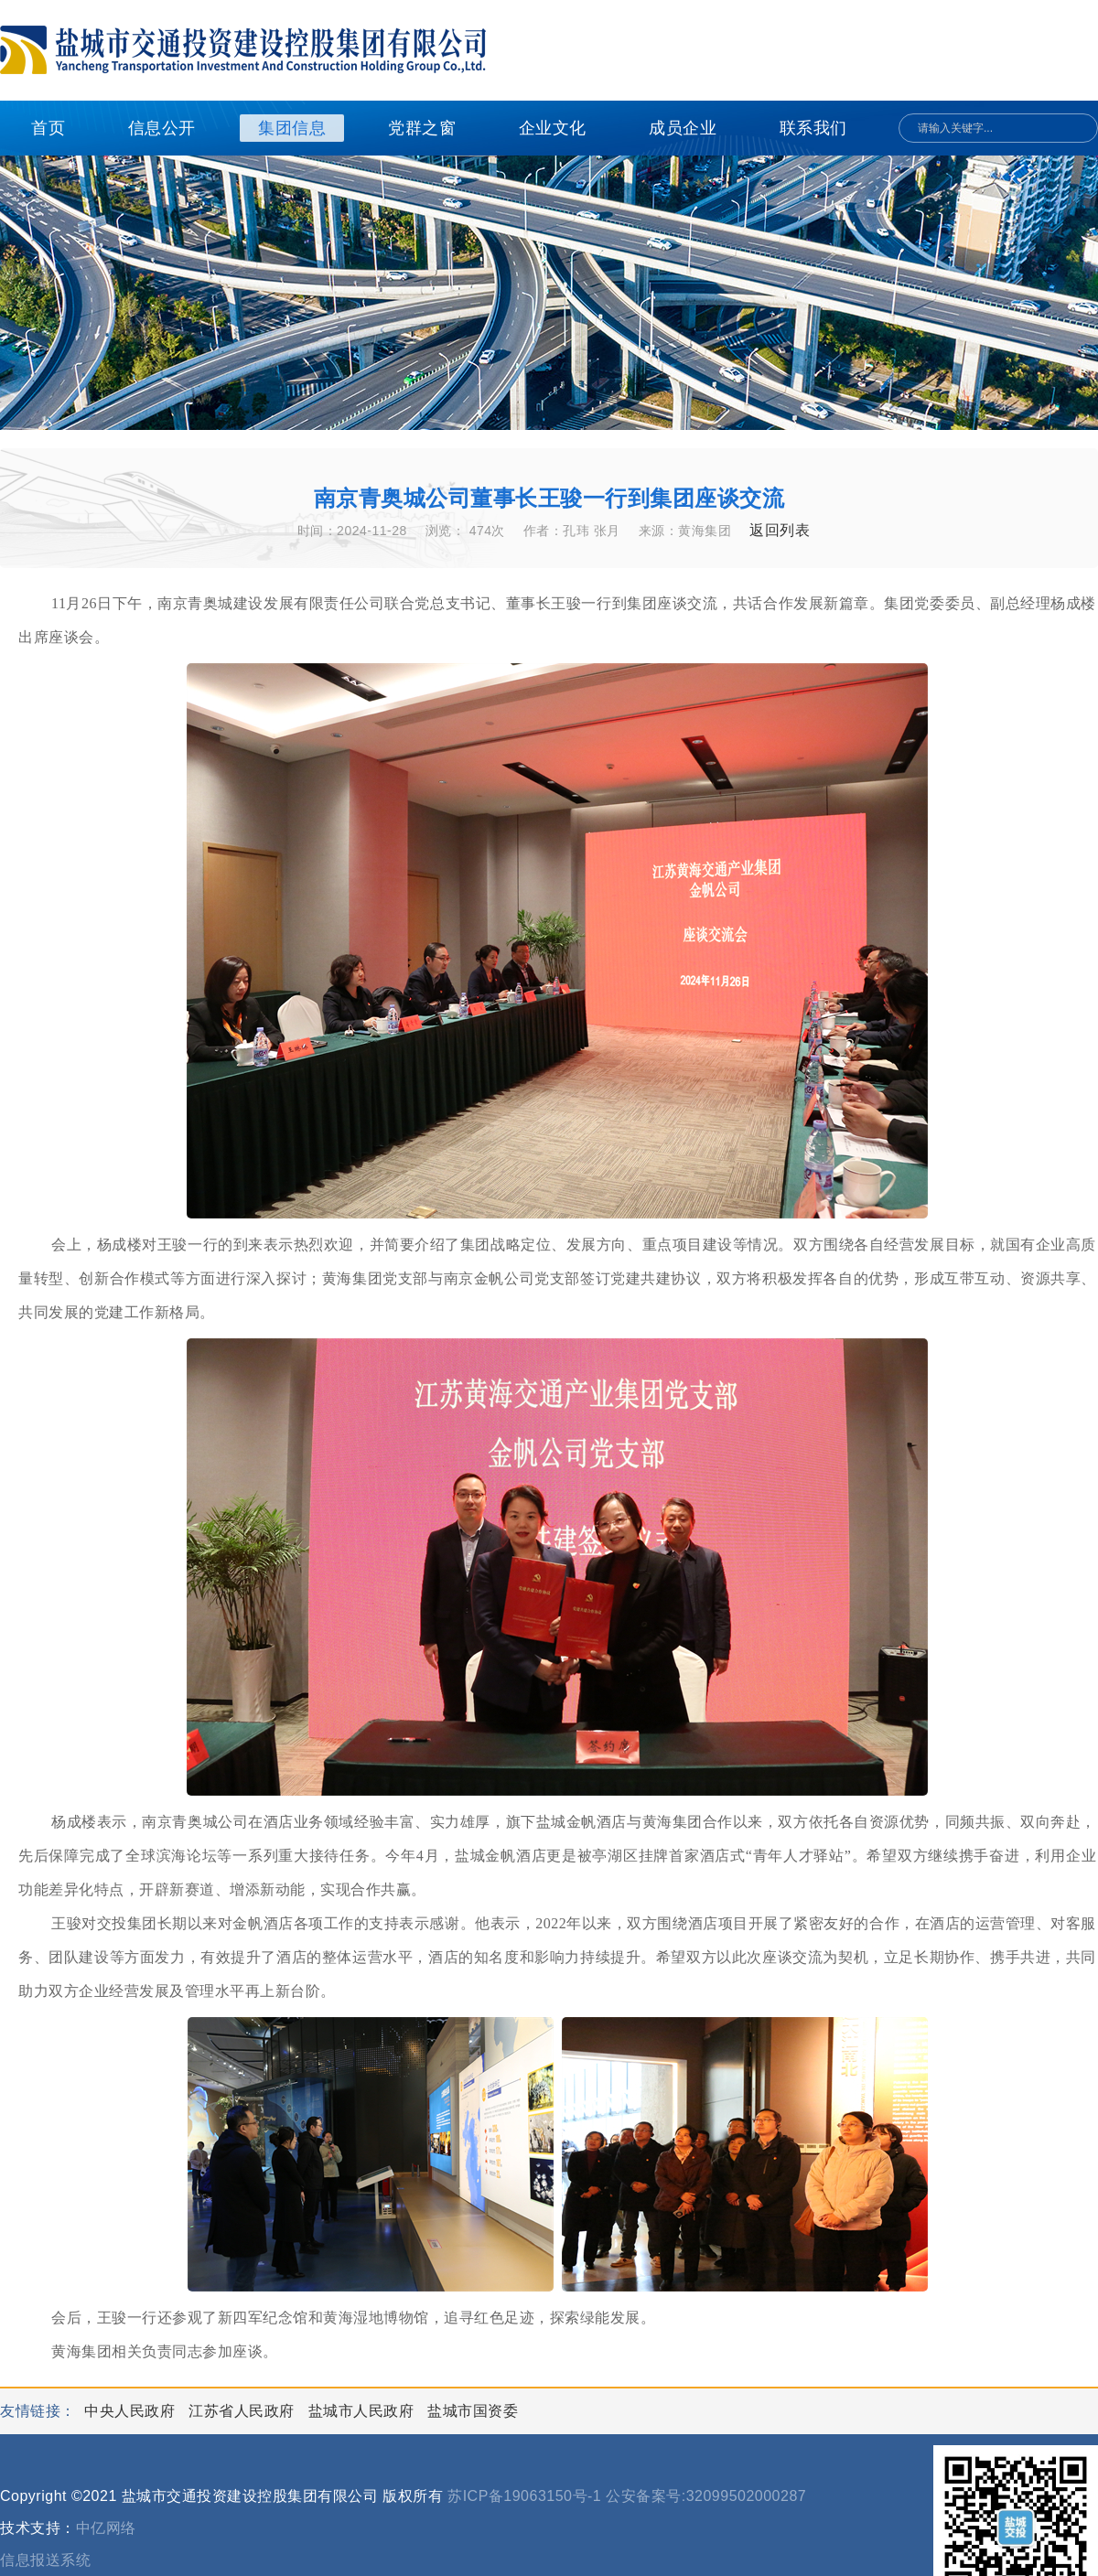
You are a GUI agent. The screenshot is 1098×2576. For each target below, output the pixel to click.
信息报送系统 (45, 2560)
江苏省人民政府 (243, 2411)
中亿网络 (106, 2528)
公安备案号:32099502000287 (706, 2496)
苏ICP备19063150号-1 (524, 2496)
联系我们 (813, 128)
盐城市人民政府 (363, 2411)
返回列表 (779, 530)
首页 (48, 128)
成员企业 (682, 128)
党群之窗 (422, 128)
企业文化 (553, 128)
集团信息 (292, 128)
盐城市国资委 (472, 2411)
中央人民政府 (131, 2411)
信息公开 (162, 128)
